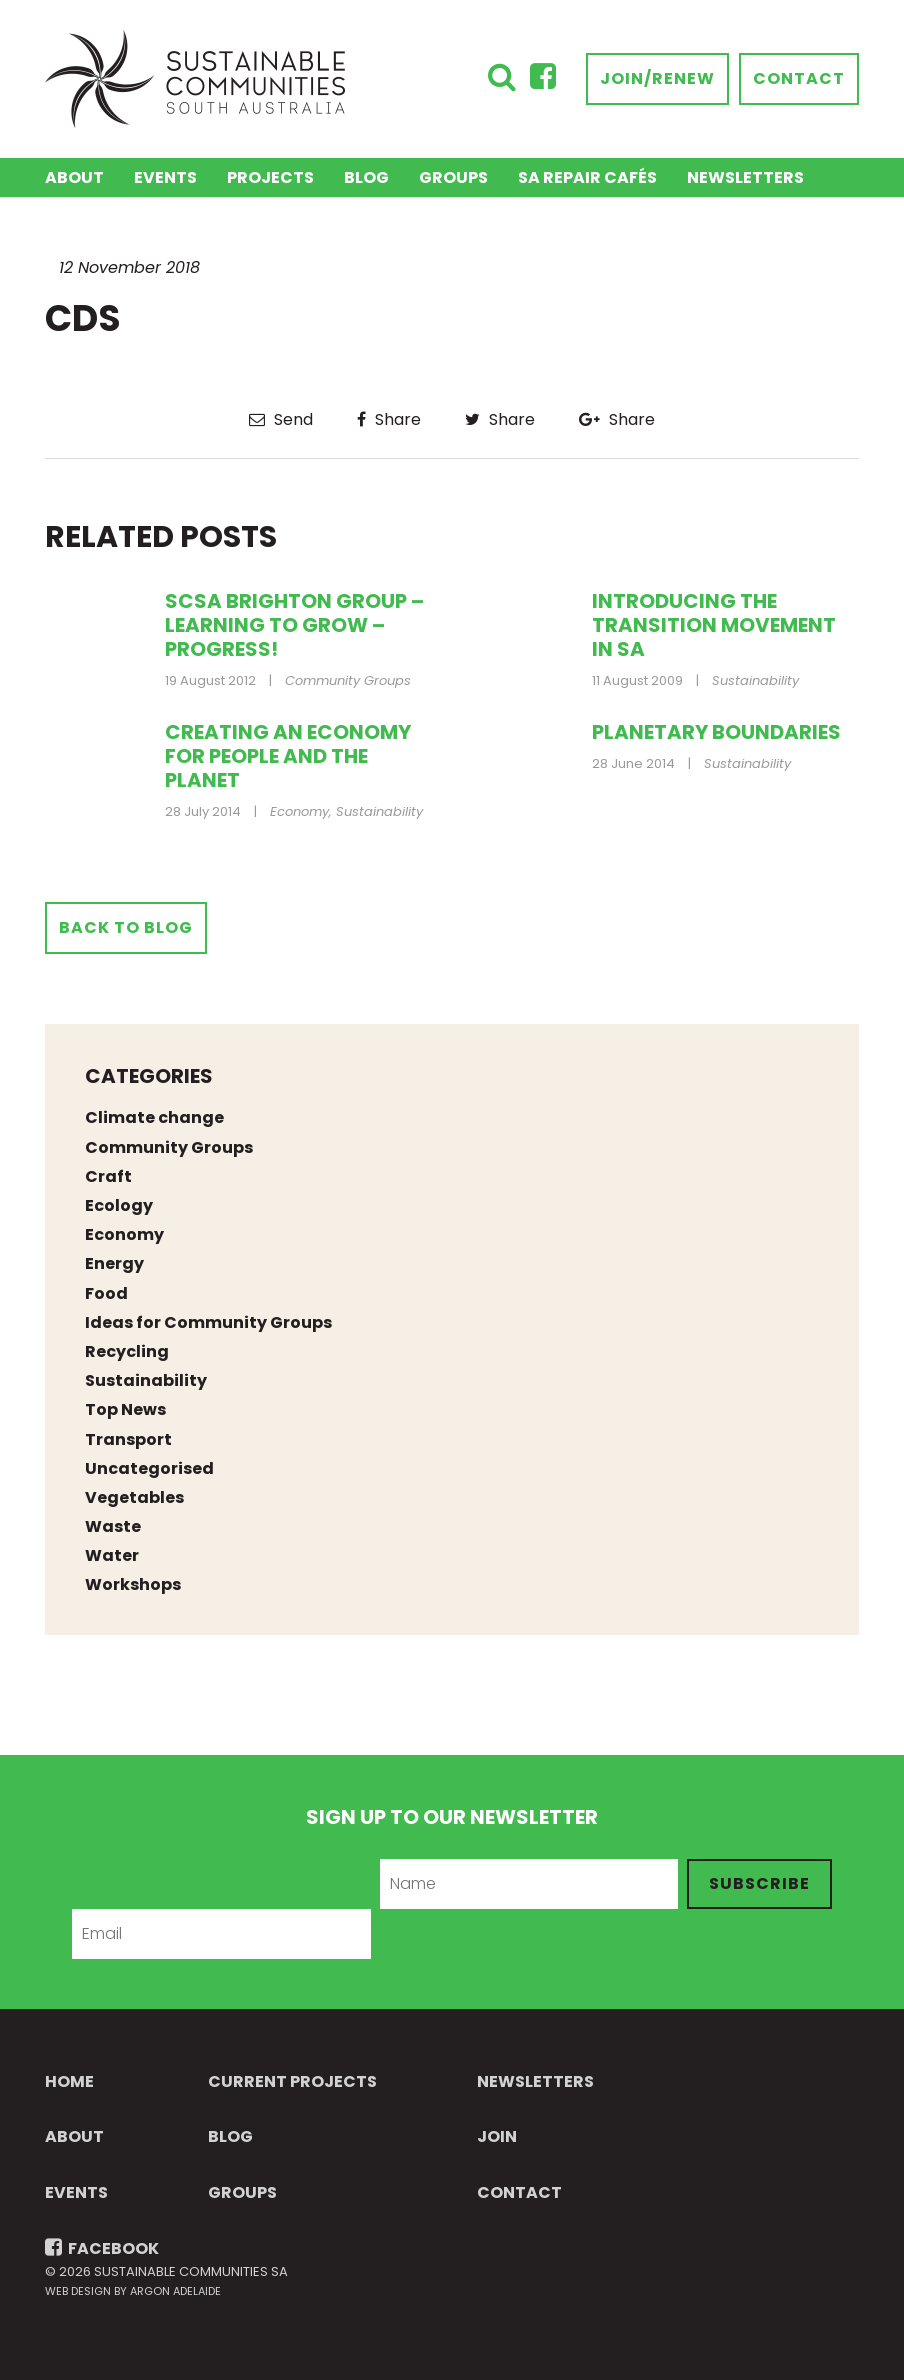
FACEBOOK (102, 2248)
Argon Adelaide (175, 2291)
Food (106, 1293)
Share (389, 419)
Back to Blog (126, 927)
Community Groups (348, 680)
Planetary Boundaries (716, 732)
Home (69, 2081)
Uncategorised (149, 1468)
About (74, 177)
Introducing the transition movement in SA (714, 625)
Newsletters (745, 177)
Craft (108, 1176)
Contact (799, 78)
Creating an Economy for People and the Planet (288, 756)
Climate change (154, 1117)
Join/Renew (657, 78)
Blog (366, 177)
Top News (125, 1409)
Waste (113, 1526)
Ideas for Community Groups (208, 1322)
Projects (270, 177)
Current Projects (292, 2081)
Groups (453, 177)
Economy (299, 811)
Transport (128, 1439)
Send (281, 419)
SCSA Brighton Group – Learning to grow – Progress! (294, 625)
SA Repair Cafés (587, 177)
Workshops (133, 1584)
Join (497, 2136)
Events (165, 177)
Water (112, 1555)
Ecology (119, 1205)
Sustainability (755, 680)
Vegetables (134, 1497)
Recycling (127, 1351)
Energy (114, 1263)
